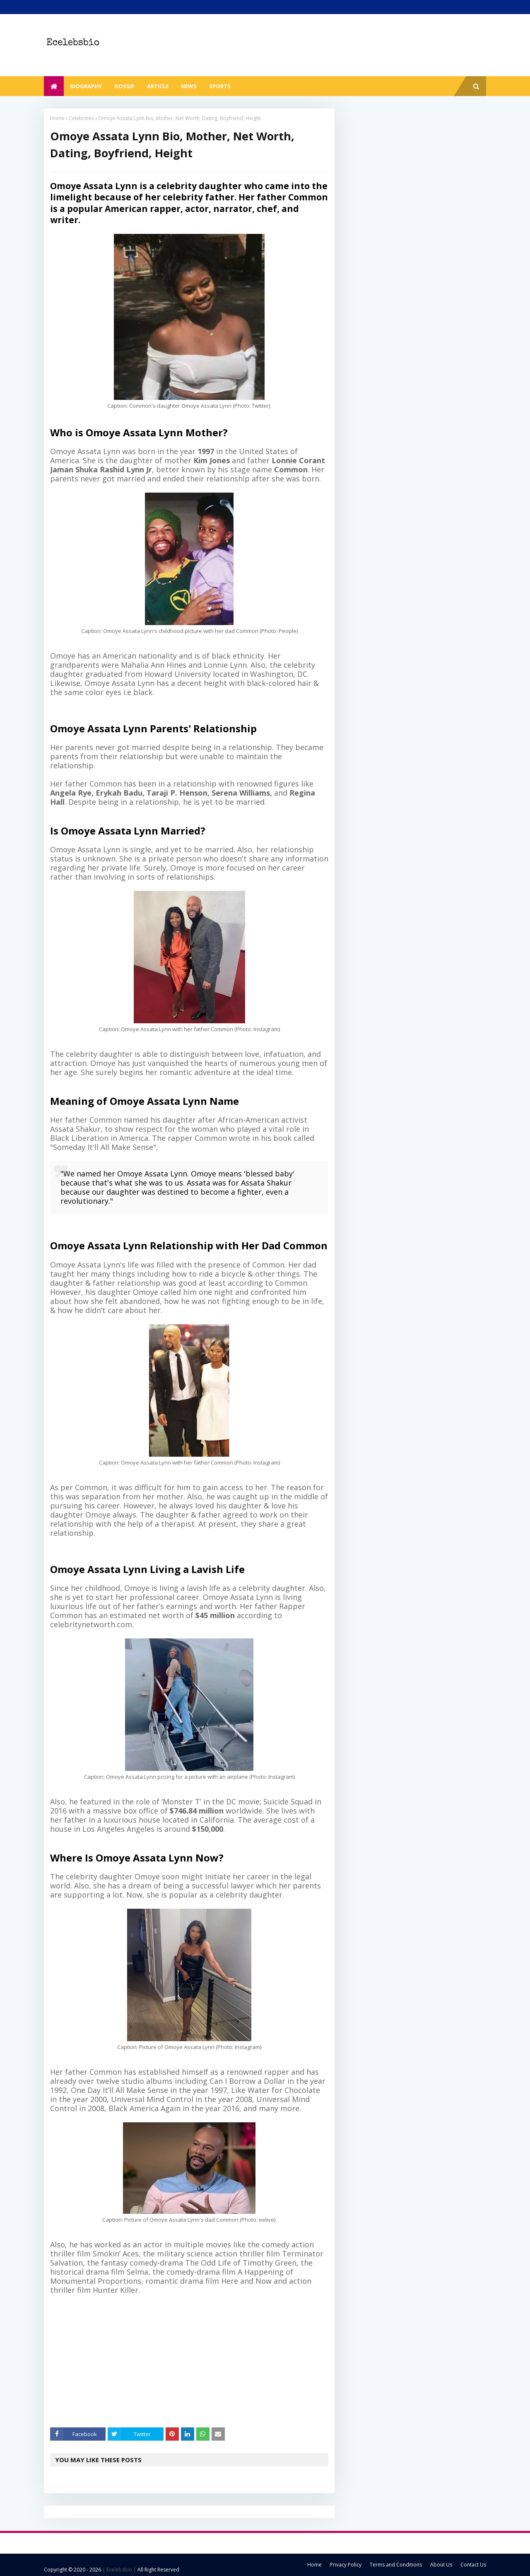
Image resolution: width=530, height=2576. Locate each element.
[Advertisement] (195, 2361)
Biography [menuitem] (86, 86)
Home (57, 118)
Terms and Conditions (396, 2564)
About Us (441, 2564)
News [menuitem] (189, 86)
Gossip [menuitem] (124, 86)
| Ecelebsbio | (118, 2569)
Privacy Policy (345, 2564)
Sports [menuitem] (220, 86)
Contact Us (473, 2564)
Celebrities (81, 118)
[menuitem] (54, 86)
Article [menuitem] (158, 86)
